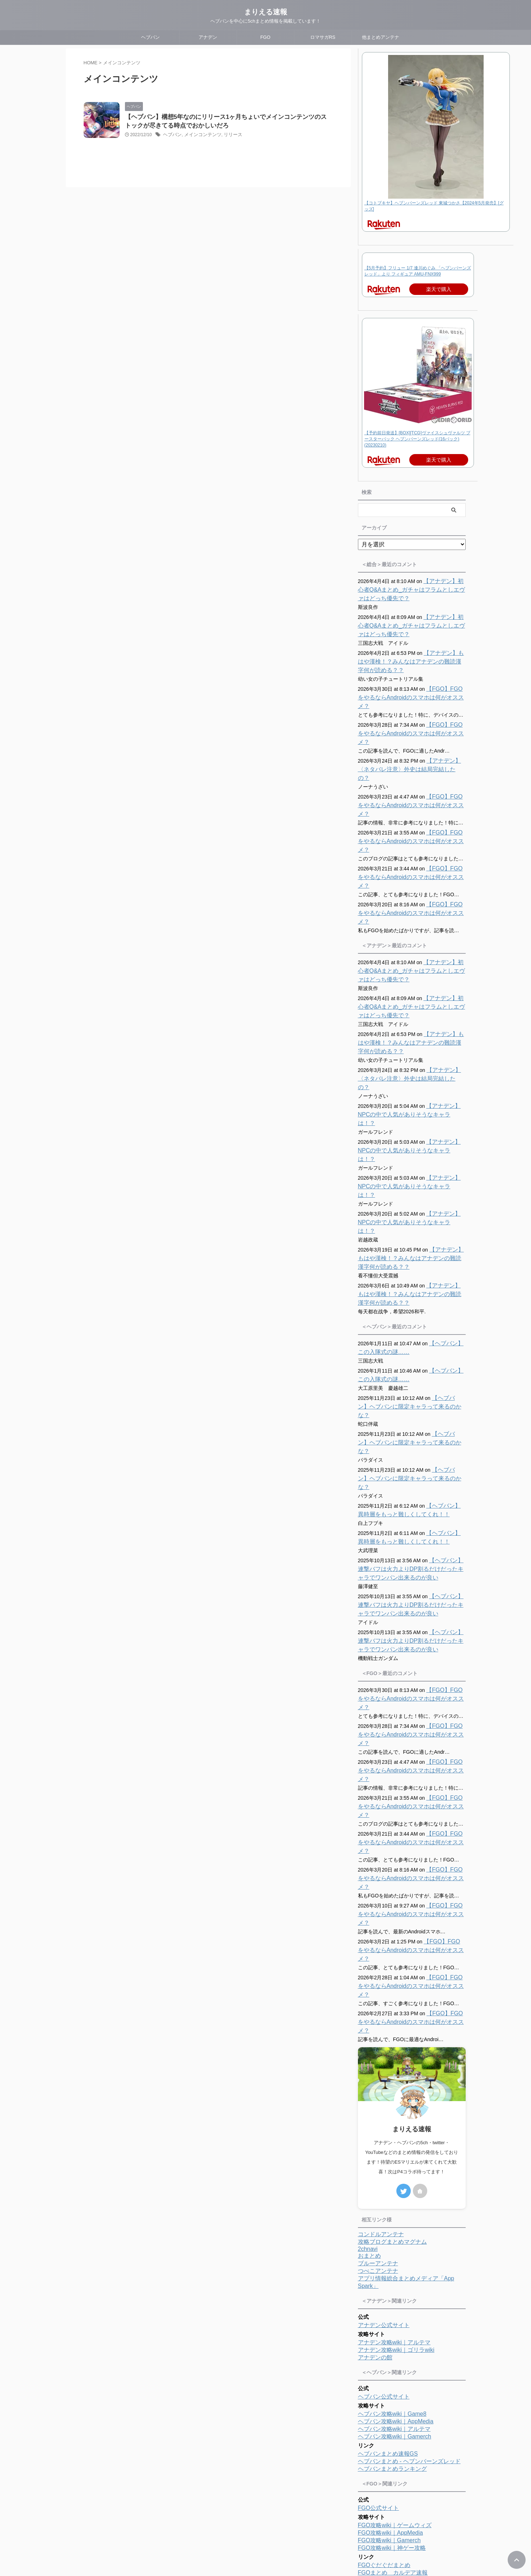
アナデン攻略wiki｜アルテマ (394, 2127)
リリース (228, 136)
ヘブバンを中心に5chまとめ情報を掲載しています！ (265, 2554)
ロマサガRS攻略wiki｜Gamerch (398, 2428)
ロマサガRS (322, 37)
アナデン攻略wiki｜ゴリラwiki (396, 2134)
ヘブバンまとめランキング (392, 2253)
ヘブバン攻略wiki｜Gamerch (394, 2221)
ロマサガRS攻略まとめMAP (394, 2468)
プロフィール (251, 2528)
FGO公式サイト (378, 2292)
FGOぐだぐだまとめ (384, 2349)
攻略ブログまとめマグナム (392, 2026)
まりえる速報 (265, 12)
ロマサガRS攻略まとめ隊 (390, 2461)
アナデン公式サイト (384, 2109)
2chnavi (368, 2033)
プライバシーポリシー (294, 2528)
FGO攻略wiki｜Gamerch (389, 2325)
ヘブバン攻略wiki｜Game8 (392, 2198)
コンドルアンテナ (381, 2019)
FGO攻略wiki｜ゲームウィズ (395, 2310)
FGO (265, 37)
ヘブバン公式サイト (384, 2181)
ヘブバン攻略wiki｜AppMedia (396, 2206)
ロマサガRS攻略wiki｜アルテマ (398, 2421)
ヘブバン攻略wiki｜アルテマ (394, 2213)
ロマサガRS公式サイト (388, 2396)
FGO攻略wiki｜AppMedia (390, 2317)
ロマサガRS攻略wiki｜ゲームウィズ (404, 2413)
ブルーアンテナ (378, 2048)
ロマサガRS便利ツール (388, 2436)
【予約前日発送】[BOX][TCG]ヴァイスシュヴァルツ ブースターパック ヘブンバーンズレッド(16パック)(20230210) (417, 439)
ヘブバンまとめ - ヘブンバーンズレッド (409, 2246)
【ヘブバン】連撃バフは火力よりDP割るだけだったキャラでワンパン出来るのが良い (411, 1439)
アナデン (208, 37)
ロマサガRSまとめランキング (396, 2476)
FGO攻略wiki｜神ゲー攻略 (392, 2332)
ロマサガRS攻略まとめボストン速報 (405, 2453)
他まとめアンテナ (380, 37)
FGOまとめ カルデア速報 (393, 2357)
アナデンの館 (375, 2142)
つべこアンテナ (378, 2055)
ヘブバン (150, 37)
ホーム (221, 2528)
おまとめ (369, 2040)
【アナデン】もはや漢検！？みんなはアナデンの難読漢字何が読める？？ (411, 661)
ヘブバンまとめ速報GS (388, 2238)
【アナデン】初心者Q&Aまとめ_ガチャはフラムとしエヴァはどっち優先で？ (411, 589)
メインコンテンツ (200, 136)
